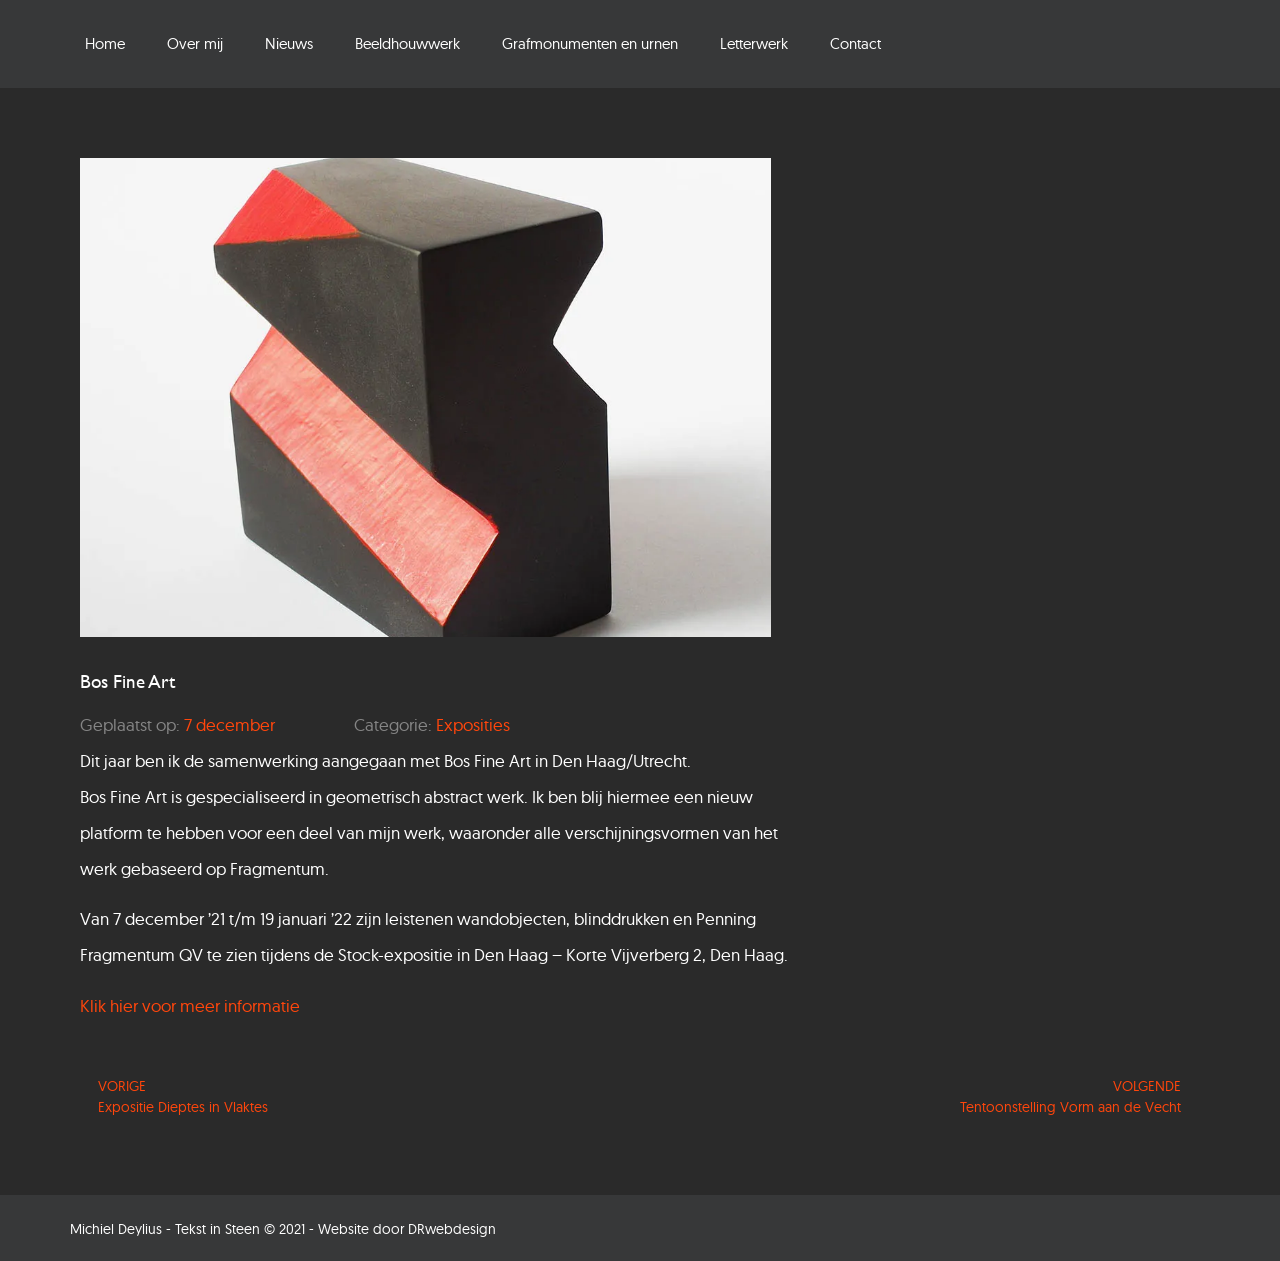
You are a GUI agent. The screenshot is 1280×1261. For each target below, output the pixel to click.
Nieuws (289, 43)
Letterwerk (754, 43)
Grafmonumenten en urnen (590, 43)
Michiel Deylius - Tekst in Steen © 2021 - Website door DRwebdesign (283, 1229)
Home (105, 43)
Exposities (473, 724)
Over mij (195, 43)
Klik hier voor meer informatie (190, 1005)
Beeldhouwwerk (407, 43)
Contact (855, 43)
